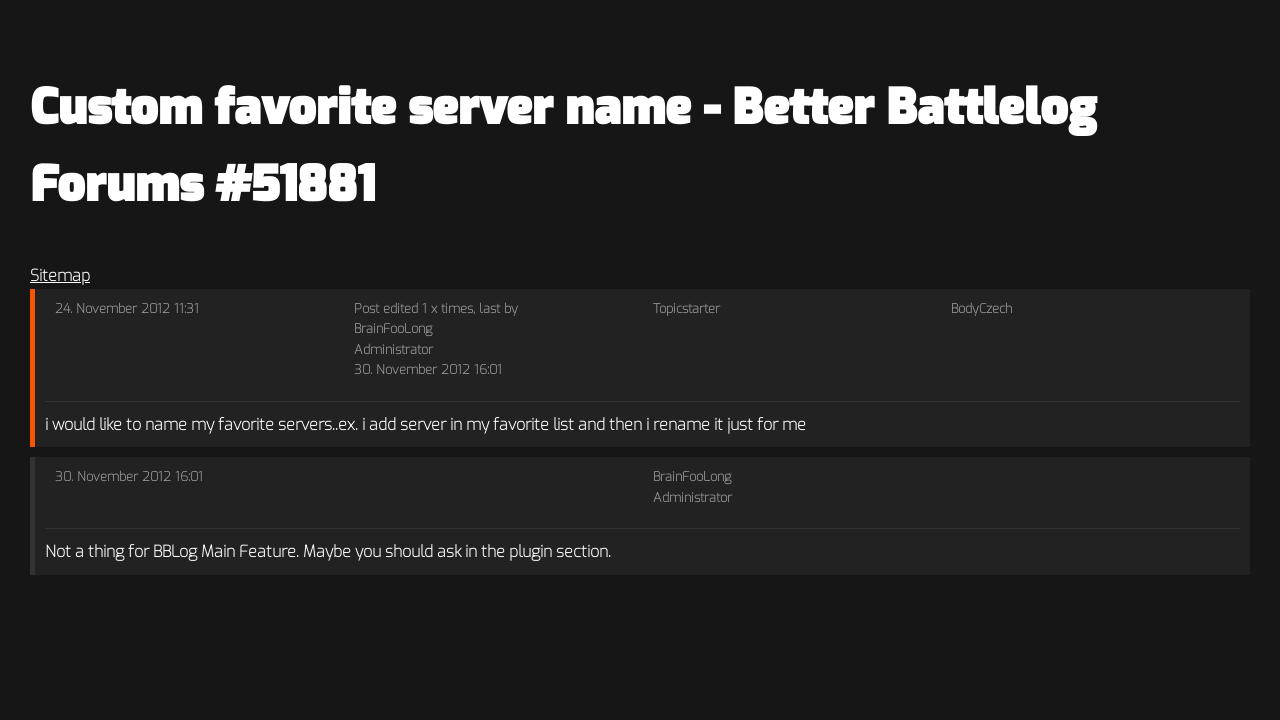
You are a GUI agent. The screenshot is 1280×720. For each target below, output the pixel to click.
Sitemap (60, 275)
